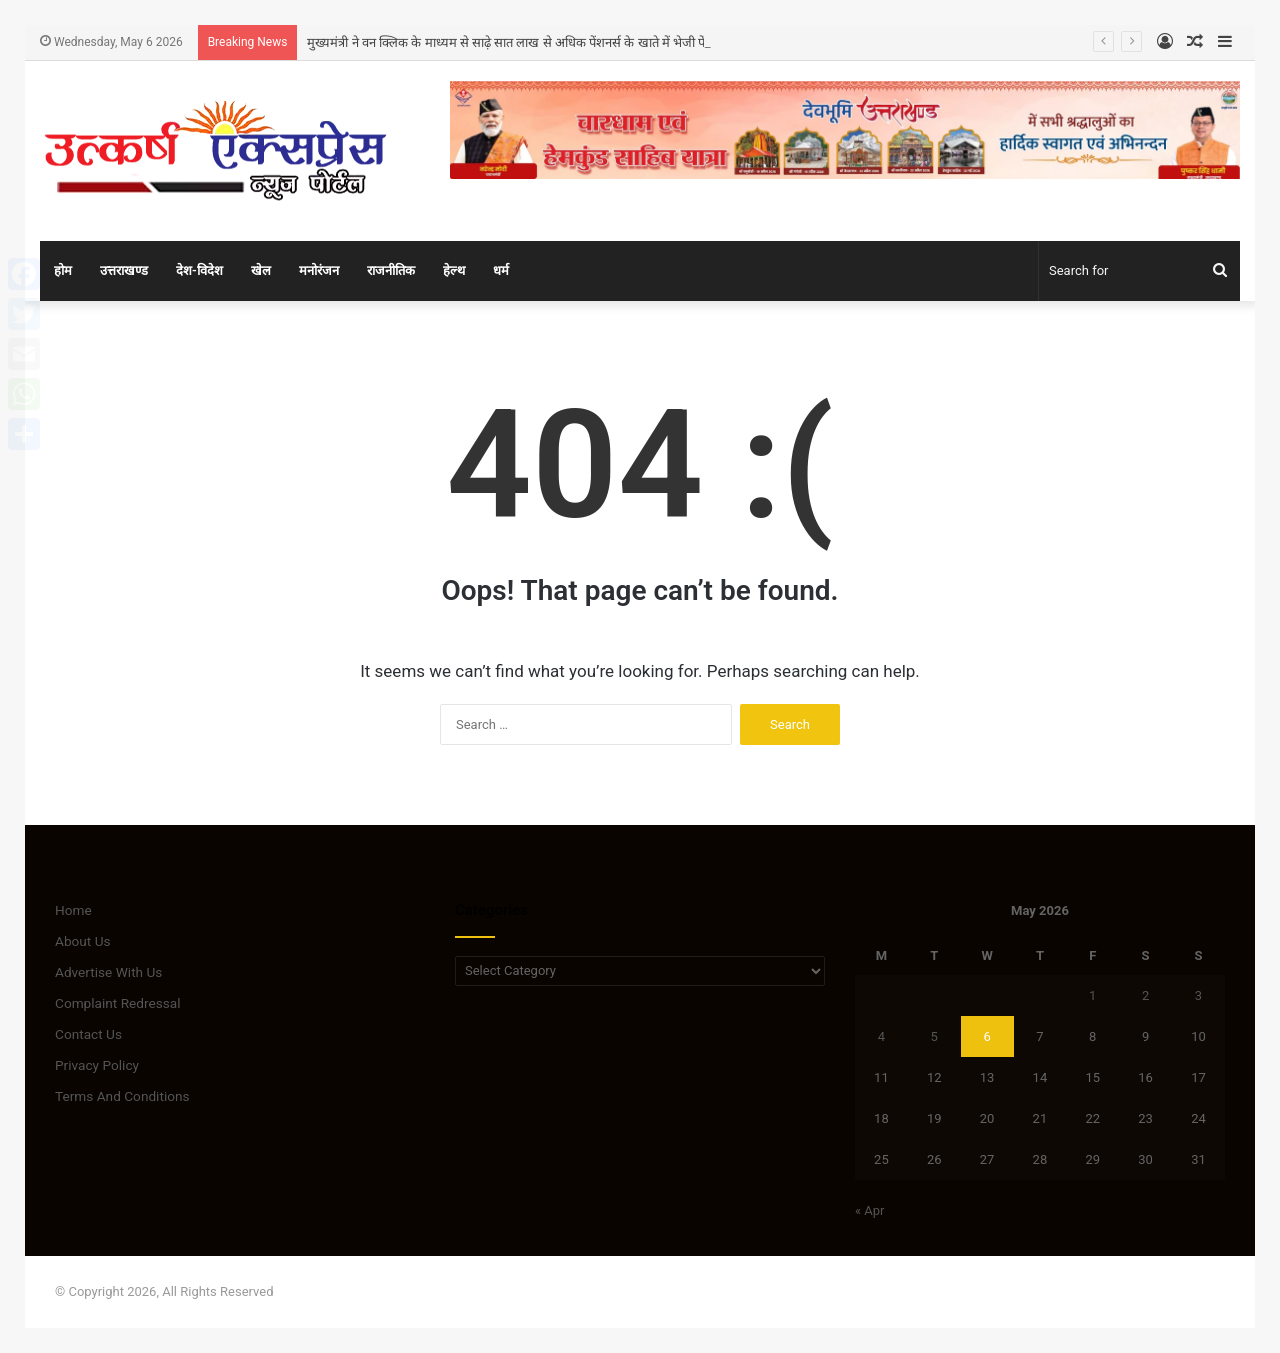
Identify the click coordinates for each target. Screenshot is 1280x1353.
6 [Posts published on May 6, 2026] (986, 1036)
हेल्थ (454, 270)
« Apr (870, 1210)
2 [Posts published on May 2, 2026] (1145, 995)
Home (73, 910)
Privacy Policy (97, 1065)
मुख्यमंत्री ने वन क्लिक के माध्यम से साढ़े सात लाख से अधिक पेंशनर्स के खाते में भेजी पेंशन (514, 42)
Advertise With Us (108, 972)
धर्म (501, 270)
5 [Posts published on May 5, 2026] (934, 1036)
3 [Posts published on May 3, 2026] (1198, 995)
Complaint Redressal (118, 1003)
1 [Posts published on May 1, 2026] (1092, 995)
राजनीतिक (391, 270)
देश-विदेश (199, 270)
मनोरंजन (319, 270)
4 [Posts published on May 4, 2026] (881, 1036)
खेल (261, 270)
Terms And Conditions (122, 1096)
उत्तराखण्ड (124, 270)
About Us (83, 941)
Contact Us (88, 1034)
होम (63, 270)
